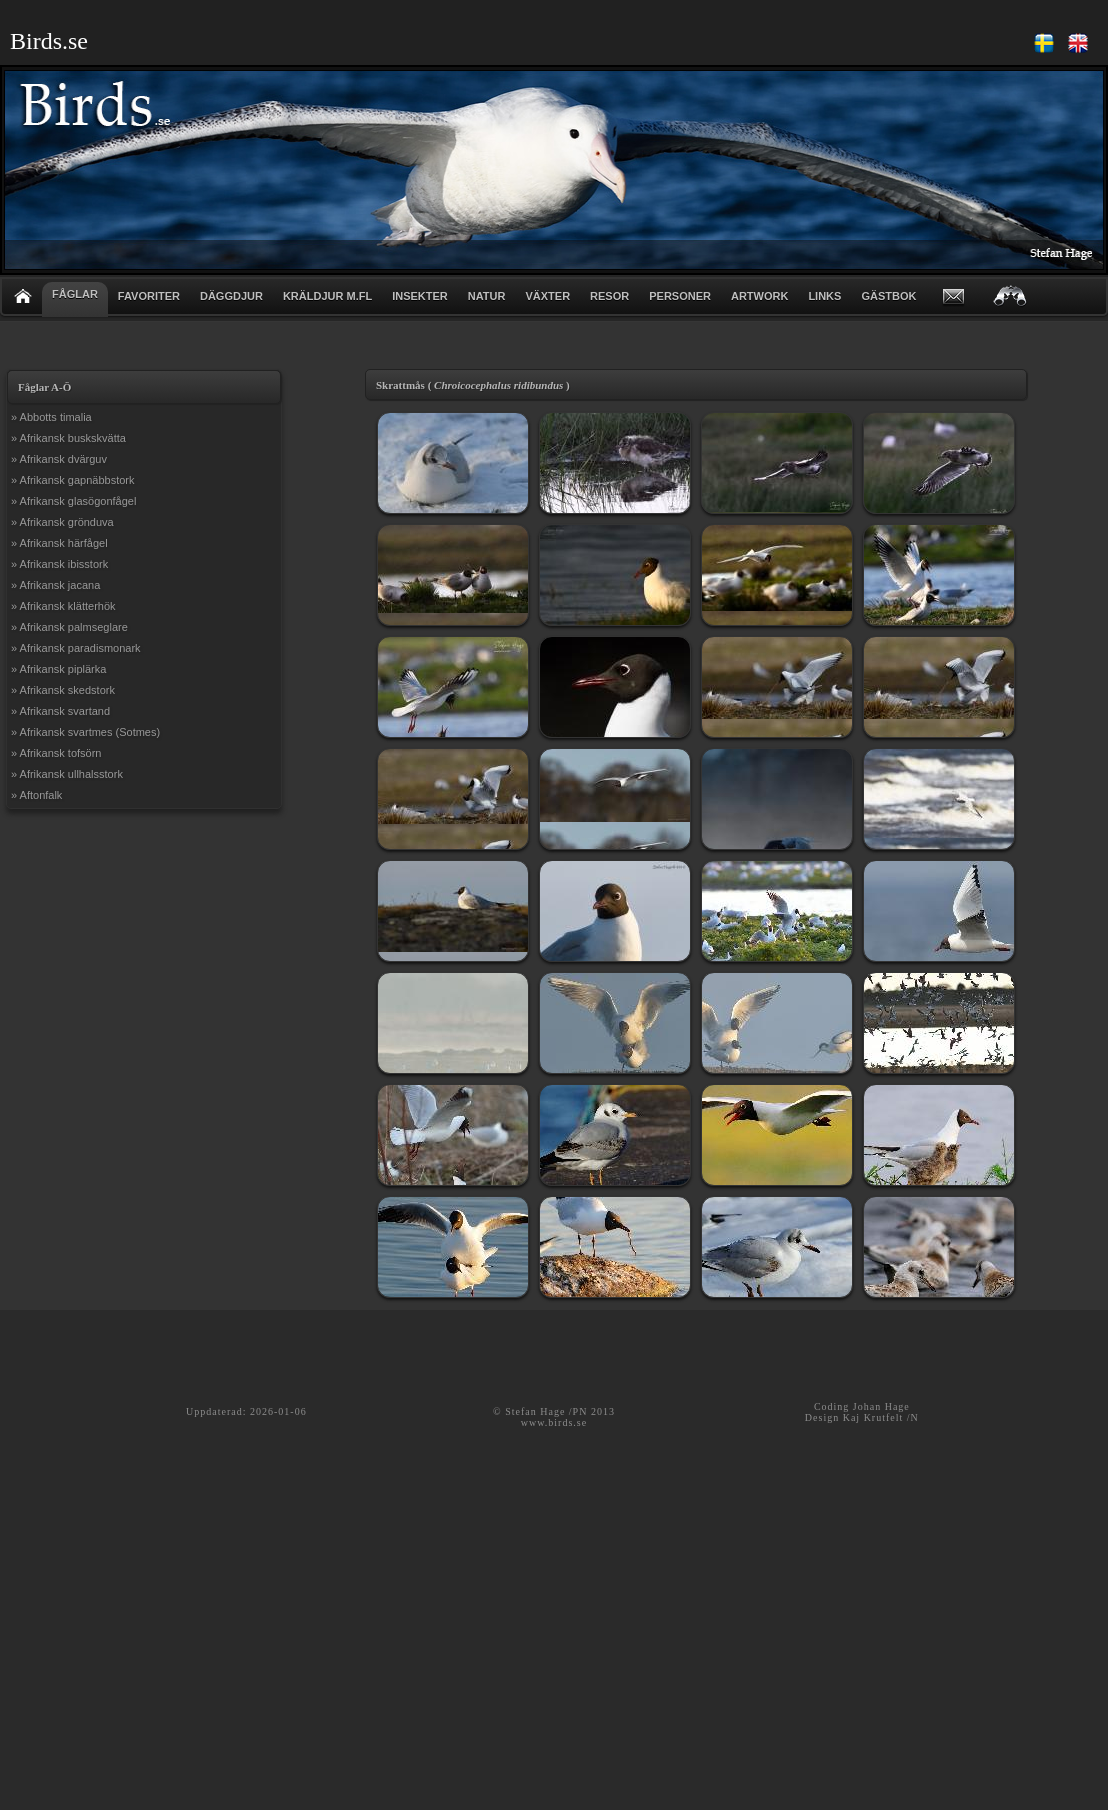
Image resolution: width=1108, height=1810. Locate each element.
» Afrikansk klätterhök (63, 606)
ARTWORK (759, 296)
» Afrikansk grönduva (62, 522)
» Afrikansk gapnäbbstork (73, 480)
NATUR (487, 296)
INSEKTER (420, 296)
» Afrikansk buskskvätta (68, 438)
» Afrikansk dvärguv (59, 459)
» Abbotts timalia (51, 417)
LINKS (824, 296)
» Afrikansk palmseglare (69, 627)
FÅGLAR (75, 294)
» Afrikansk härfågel (59, 543)
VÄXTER (547, 296)
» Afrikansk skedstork (63, 690)
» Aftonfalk (36, 795)
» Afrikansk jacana (55, 585)
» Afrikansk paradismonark (76, 648)
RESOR (609, 296)
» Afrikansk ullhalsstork (67, 774)
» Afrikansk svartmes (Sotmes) (85, 732)
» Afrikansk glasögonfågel (73, 501)
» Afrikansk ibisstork (59, 564)
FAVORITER (149, 296)
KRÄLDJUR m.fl (327, 296)
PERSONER (680, 296)
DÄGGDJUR (231, 296)
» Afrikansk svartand (60, 711)
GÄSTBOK (888, 296)
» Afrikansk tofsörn (56, 753)
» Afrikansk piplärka (58, 669)
